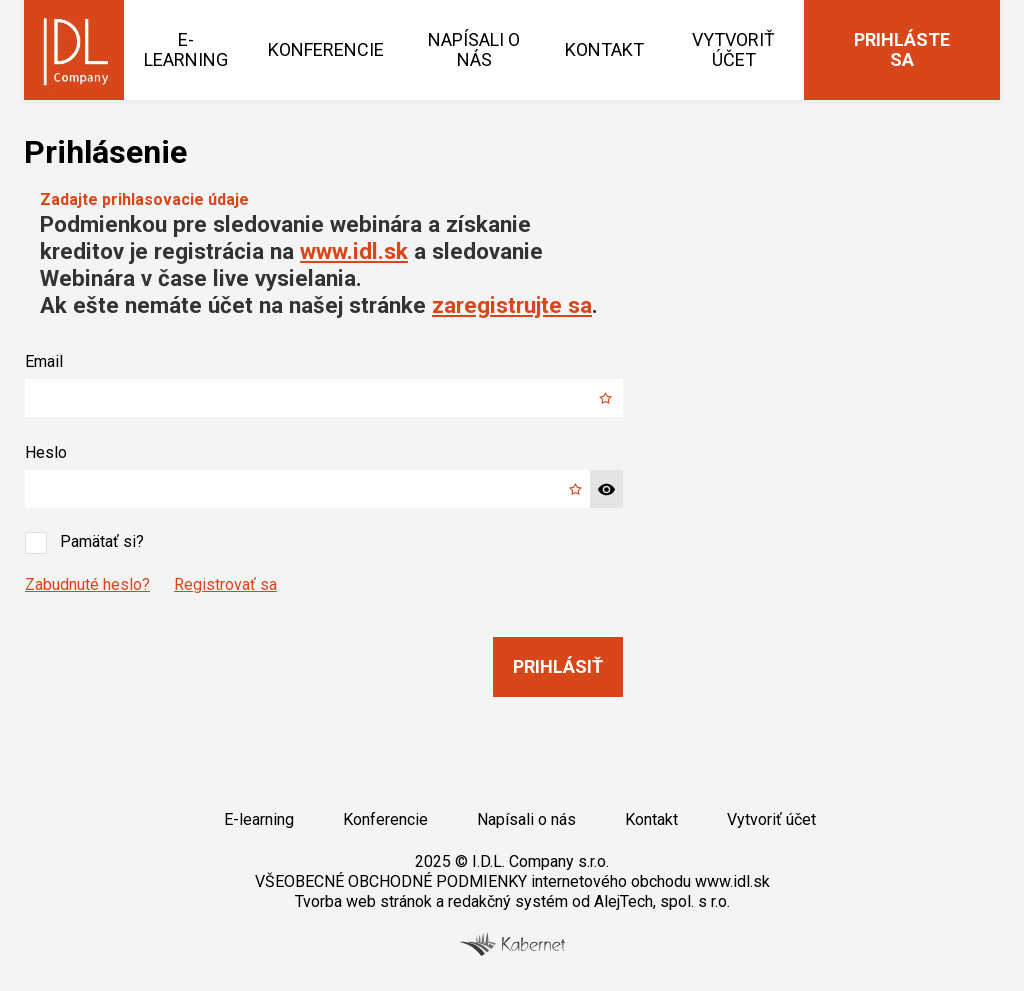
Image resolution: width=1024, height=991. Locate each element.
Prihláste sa (902, 49)
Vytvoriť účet (733, 49)
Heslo (46, 452)
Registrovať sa (225, 584)
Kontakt (604, 49)
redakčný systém (508, 901)
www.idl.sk (354, 251)
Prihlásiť (558, 666)
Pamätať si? (84, 543)
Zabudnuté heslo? (87, 584)
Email (44, 361)
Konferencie (326, 49)
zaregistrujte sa (512, 305)
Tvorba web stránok (363, 901)
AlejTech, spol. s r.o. (662, 901)
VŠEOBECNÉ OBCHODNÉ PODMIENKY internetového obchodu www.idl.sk (512, 881)
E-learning (186, 49)
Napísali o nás (474, 49)
